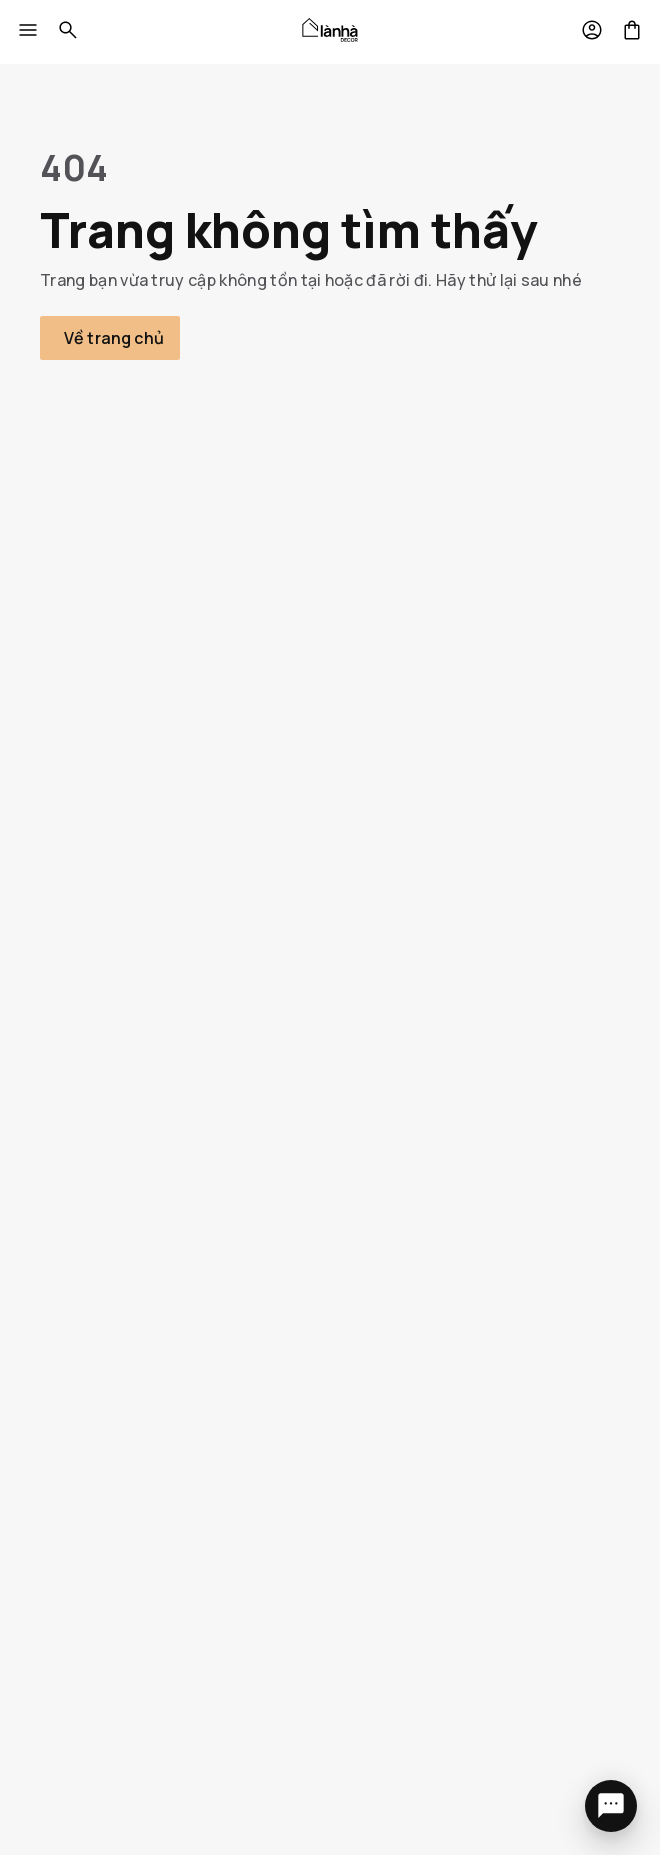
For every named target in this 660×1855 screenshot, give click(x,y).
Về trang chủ (114, 338)
